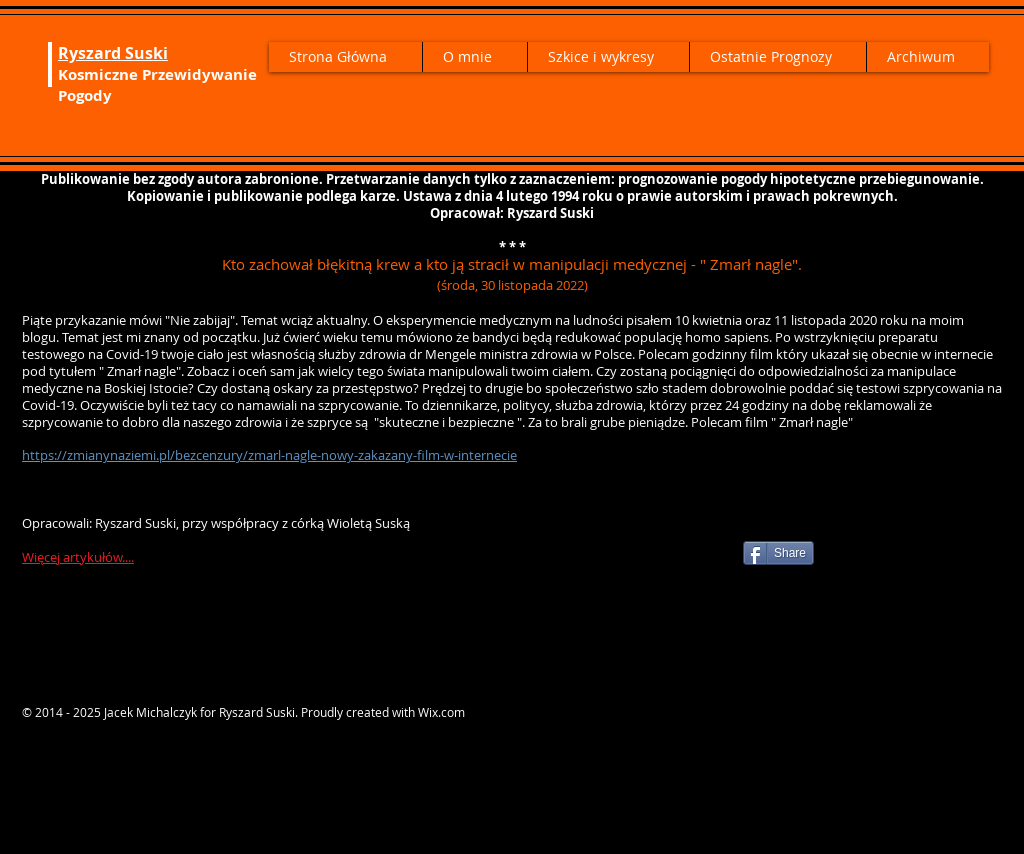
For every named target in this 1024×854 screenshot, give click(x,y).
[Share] (778, 553)
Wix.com (441, 712)
